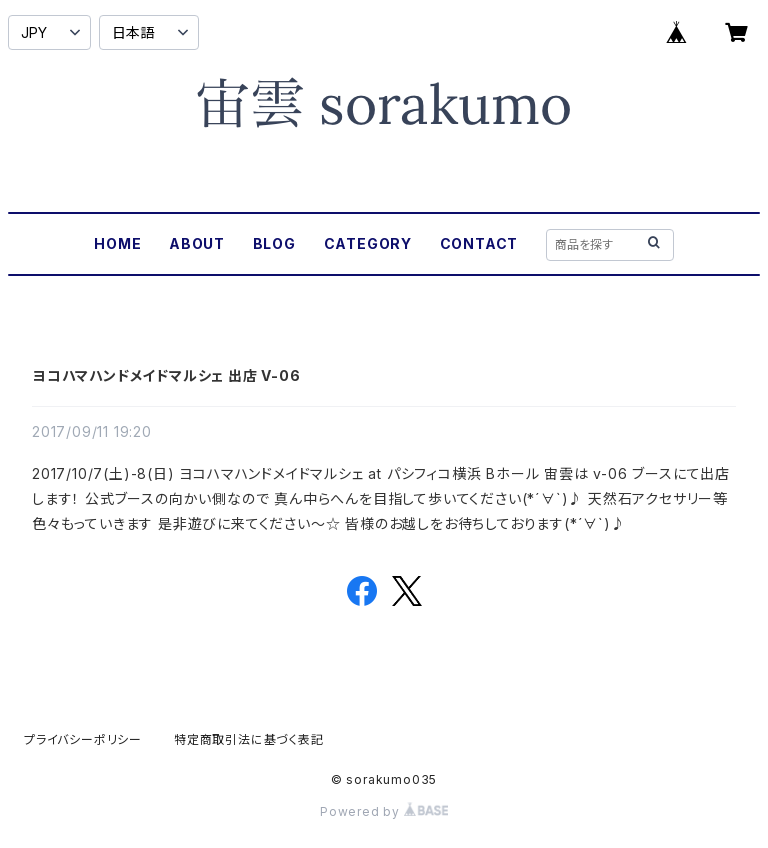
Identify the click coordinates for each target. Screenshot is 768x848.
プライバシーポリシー (83, 739)
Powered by (384, 811)
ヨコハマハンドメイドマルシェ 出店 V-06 (166, 375)
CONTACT (479, 243)
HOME (117, 243)
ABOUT (197, 243)
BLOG (274, 243)
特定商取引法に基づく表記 (249, 739)
